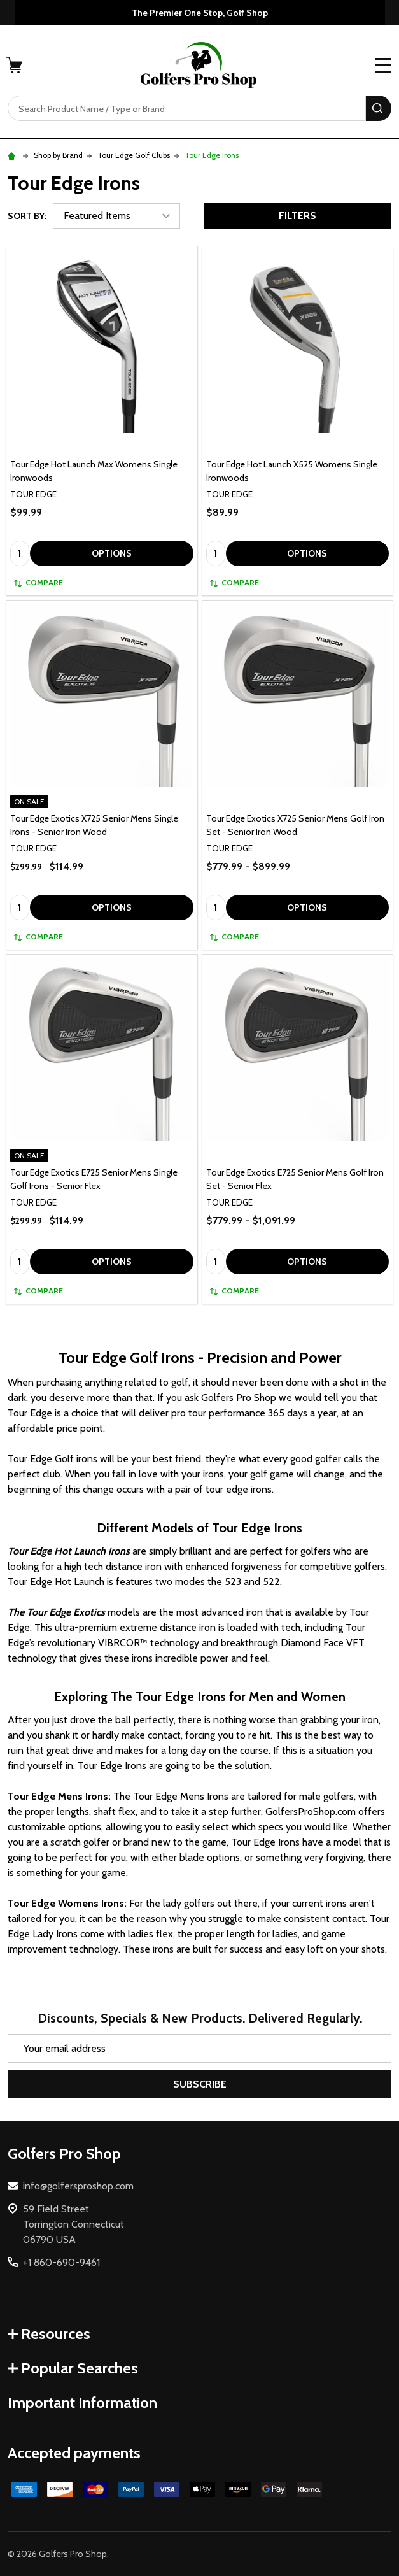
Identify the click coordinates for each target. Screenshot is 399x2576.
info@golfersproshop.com (78, 2186)
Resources (49, 2333)
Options (112, 553)
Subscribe (200, 2084)
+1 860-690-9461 (61, 2262)
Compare (38, 582)
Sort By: (27, 216)
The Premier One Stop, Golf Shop (200, 12)
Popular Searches (73, 2368)
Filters (297, 216)
